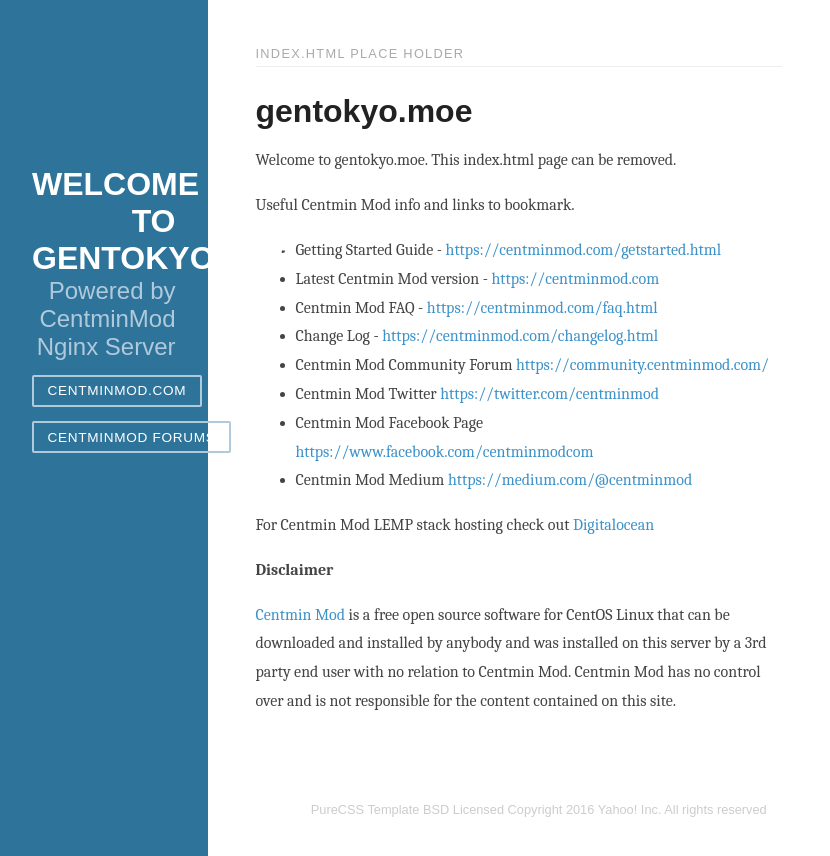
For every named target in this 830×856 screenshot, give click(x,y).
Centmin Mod (301, 615)
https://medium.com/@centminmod (570, 480)
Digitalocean (613, 525)
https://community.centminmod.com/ (642, 365)
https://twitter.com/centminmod (549, 394)
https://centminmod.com (575, 279)
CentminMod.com (117, 390)
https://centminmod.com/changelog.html (520, 336)
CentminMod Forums (132, 437)
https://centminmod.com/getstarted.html (584, 250)
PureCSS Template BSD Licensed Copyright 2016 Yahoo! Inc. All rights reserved (539, 809)
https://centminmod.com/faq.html (542, 308)
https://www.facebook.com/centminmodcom (445, 452)
